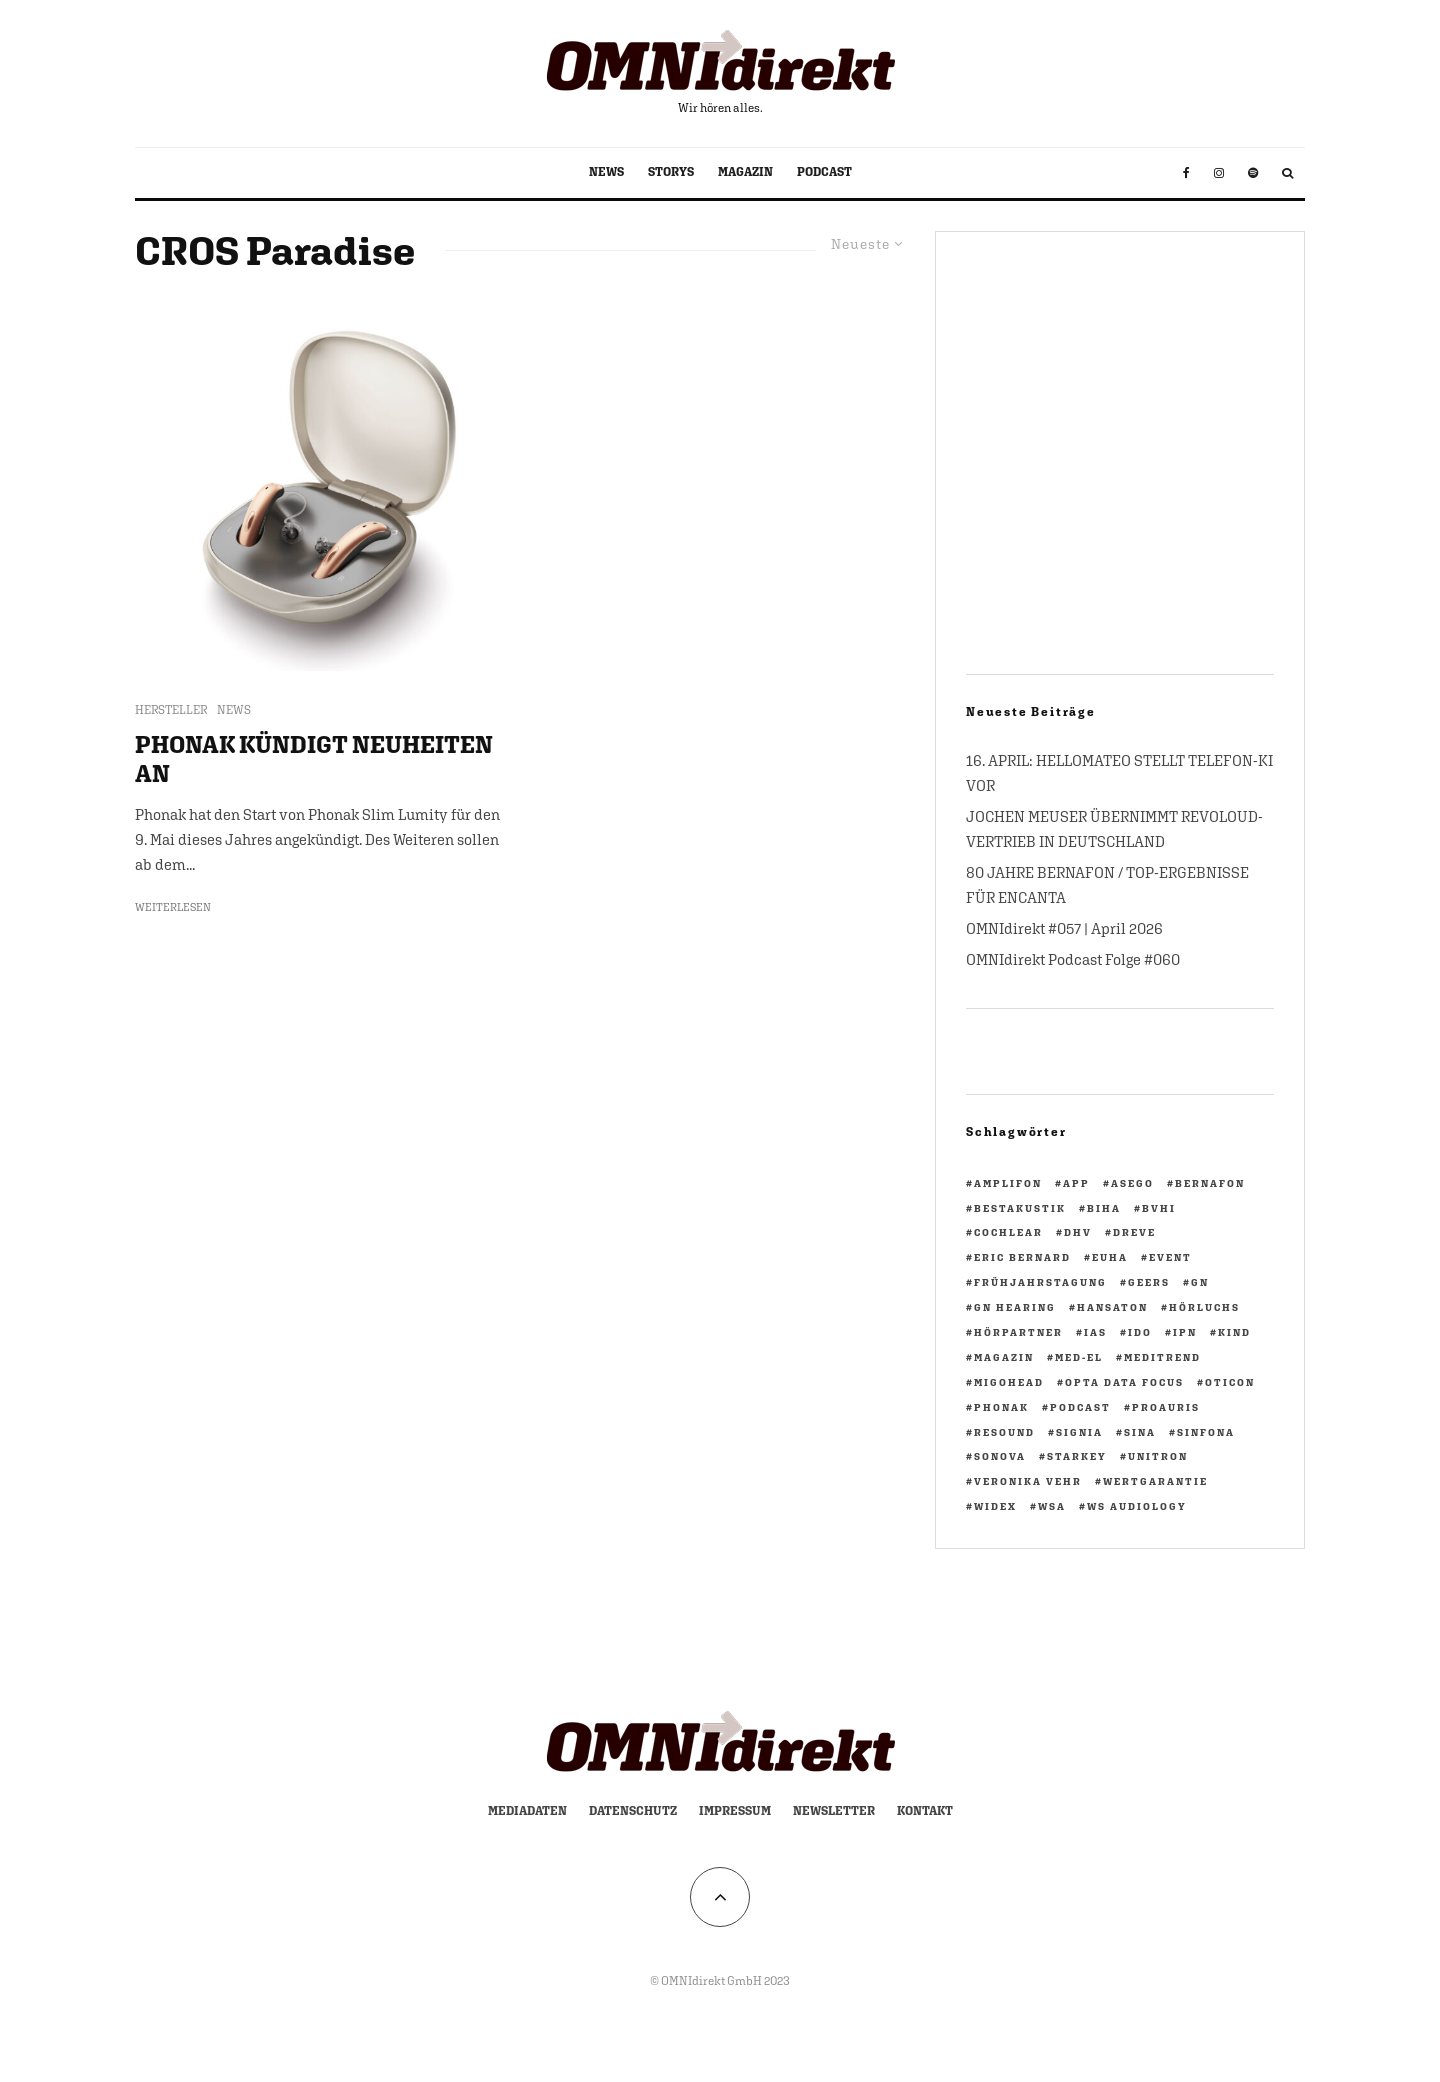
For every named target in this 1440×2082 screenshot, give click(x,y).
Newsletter (834, 1811)
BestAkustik (1020, 1208)
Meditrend (1162, 1357)
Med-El (1079, 1357)
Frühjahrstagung (1040, 1282)
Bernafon (1210, 1183)
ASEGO (1132, 1183)
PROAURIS (1166, 1407)
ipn (1185, 1332)
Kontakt (925, 1811)
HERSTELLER (171, 710)
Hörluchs (1204, 1307)
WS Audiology (1137, 1506)
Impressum (735, 1811)
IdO (1140, 1332)
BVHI (1159, 1208)
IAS (1095, 1332)
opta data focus (1124, 1382)
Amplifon (1008, 1183)
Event (1170, 1257)
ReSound (1004, 1432)
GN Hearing (1015, 1307)
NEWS (606, 172)
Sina (1140, 1432)
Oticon (1230, 1382)
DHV (1078, 1232)
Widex (995, 1506)
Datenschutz (633, 1811)
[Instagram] (1219, 173)
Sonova (1000, 1456)
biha (1104, 1208)
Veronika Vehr (1028, 1481)
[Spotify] (1253, 173)
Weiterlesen (173, 907)
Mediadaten (527, 1811)
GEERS (1149, 1282)
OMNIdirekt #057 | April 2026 (1064, 928)
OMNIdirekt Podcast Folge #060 (1073, 959)
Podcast (1080, 1407)
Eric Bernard (1022, 1257)
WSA (1052, 1506)
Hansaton (1112, 1307)
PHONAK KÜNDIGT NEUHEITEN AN (314, 758)
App (1076, 1183)
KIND (1234, 1332)
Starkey (1077, 1456)
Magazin (1004, 1357)
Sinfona (1206, 1432)
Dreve (1134, 1232)
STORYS (671, 172)
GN (1200, 1282)
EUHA (1110, 1257)
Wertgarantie (1155, 1481)
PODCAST (824, 172)
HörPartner (1018, 1332)
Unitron (1158, 1456)
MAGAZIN (745, 172)
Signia (1079, 1432)
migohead (1009, 1382)
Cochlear (1008, 1232)
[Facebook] (1186, 173)
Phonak (1001, 1407)
